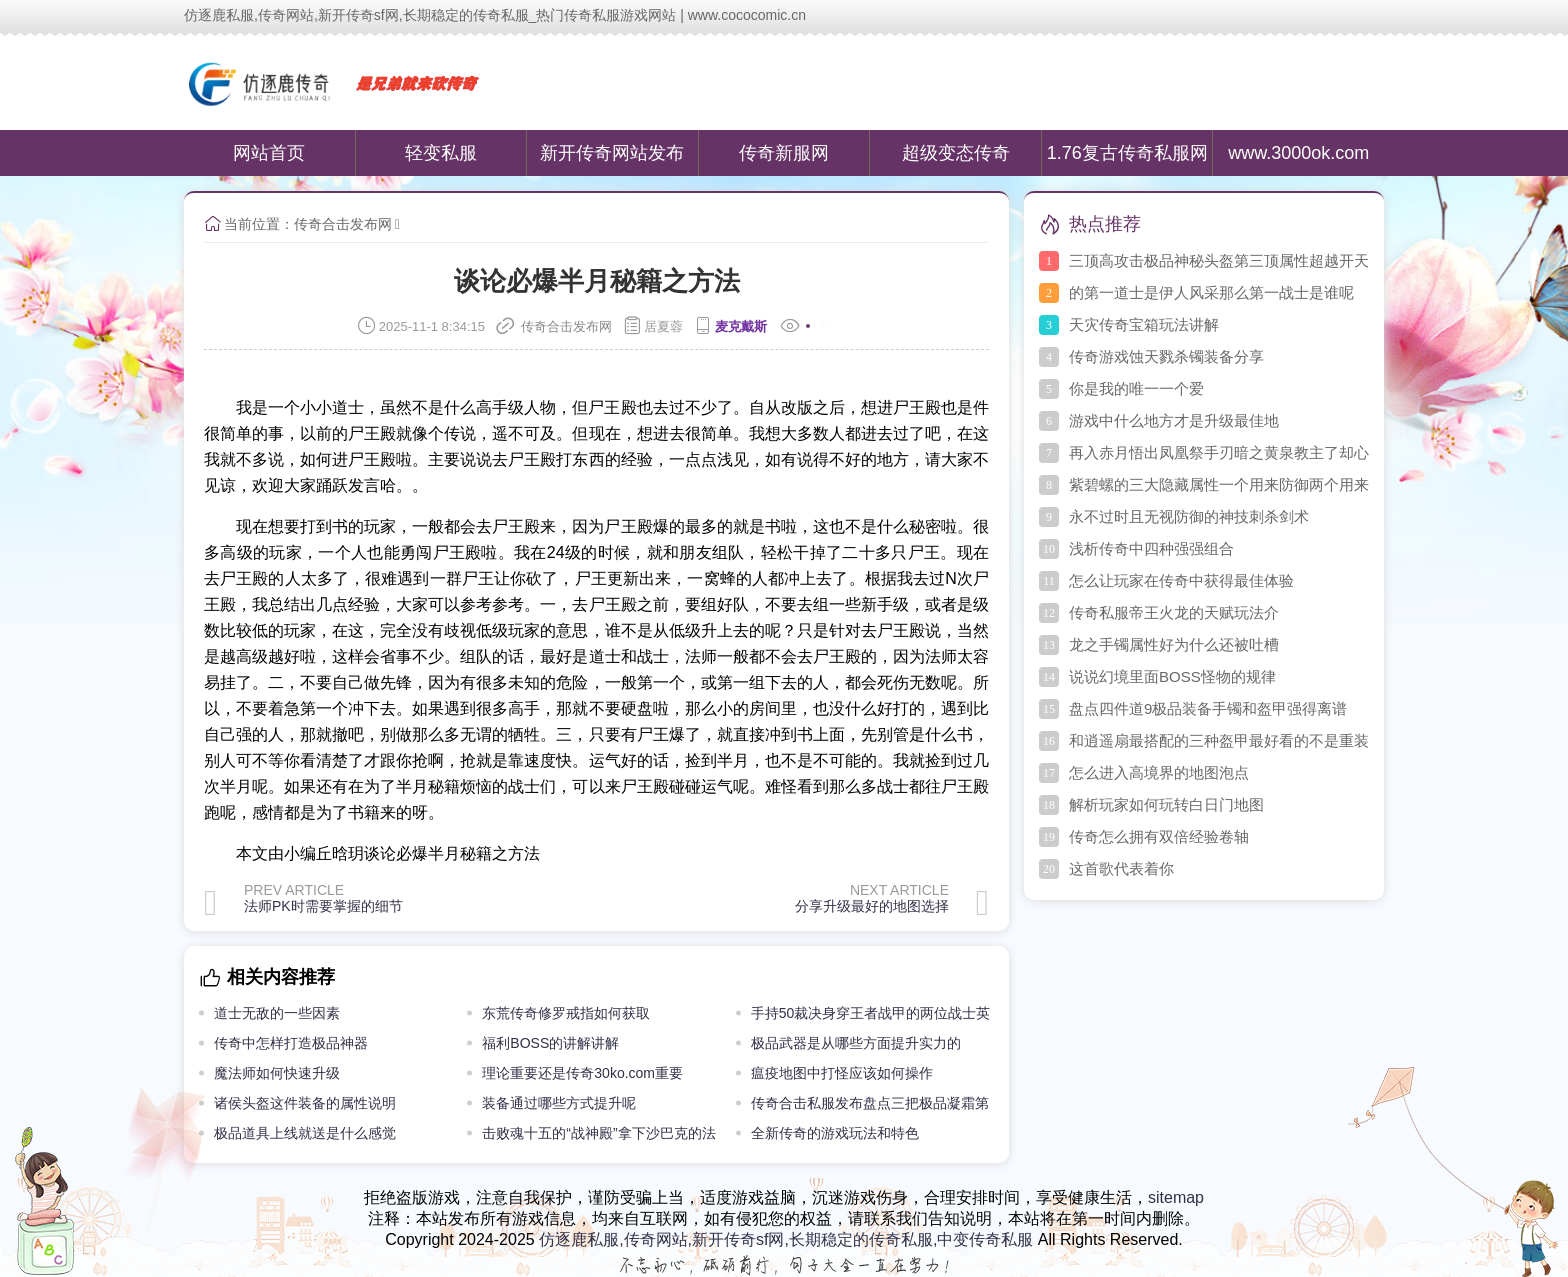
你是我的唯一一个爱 (1136, 388)
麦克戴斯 (741, 326)
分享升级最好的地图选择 (872, 906)
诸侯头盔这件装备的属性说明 (305, 1103)
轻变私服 (441, 153)
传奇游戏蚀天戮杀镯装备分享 (1166, 356)
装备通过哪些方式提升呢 (559, 1103)
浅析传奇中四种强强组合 (1151, 548)
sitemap (1176, 1197)
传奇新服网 (784, 153)
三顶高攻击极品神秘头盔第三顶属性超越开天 (1219, 260)
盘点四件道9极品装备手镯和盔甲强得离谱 (1208, 708)
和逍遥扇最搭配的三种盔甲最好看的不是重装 (1219, 740)
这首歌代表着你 (1121, 868)
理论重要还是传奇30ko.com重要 (582, 1073)
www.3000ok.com (1298, 153)
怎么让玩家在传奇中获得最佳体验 (1181, 580)
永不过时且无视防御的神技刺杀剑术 (1189, 516)
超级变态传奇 (956, 153)
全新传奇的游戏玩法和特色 (835, 1133)
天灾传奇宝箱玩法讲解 (1144, 324)
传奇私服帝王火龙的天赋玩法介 (1174, 612)
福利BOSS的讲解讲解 (550, 1043)
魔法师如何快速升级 (277, 1073)
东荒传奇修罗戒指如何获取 (566, 1013)
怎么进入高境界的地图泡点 (1159, 772)
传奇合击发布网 (343, 224)
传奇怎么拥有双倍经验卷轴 (1159, 836)
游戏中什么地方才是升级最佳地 (1174, 420)
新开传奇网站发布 (612, 153)
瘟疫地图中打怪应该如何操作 (842, 1073)
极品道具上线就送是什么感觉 (305, 1133)
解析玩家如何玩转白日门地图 (1166, 804)
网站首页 (269, 153)
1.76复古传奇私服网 (1127, 153)
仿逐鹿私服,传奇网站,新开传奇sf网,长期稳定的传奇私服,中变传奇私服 (786, 1239)
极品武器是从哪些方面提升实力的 (856, 1043)
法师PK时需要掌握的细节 (323, 906)
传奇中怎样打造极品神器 (291, 1043)
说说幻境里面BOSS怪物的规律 (1172, 676)
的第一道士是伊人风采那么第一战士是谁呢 (1211, 292)
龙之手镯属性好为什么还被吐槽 (1174, 644)
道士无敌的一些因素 (277, 1013)
